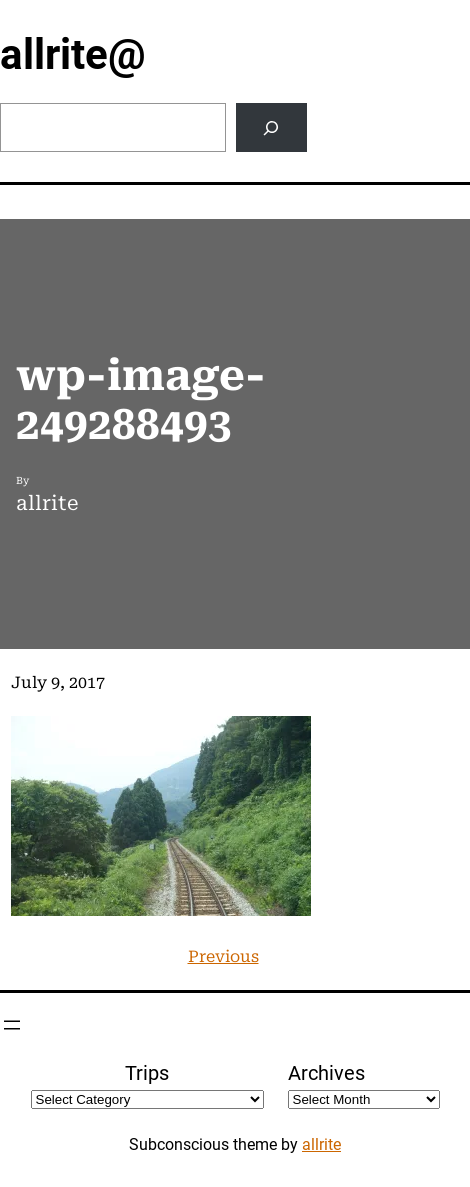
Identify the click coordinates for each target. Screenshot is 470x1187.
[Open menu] (12, 1025)
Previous (223, 956)
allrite (321, 1144)
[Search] (271, 127)
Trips (147, 1073)
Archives (326, 1073)
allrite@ (73, 54)
